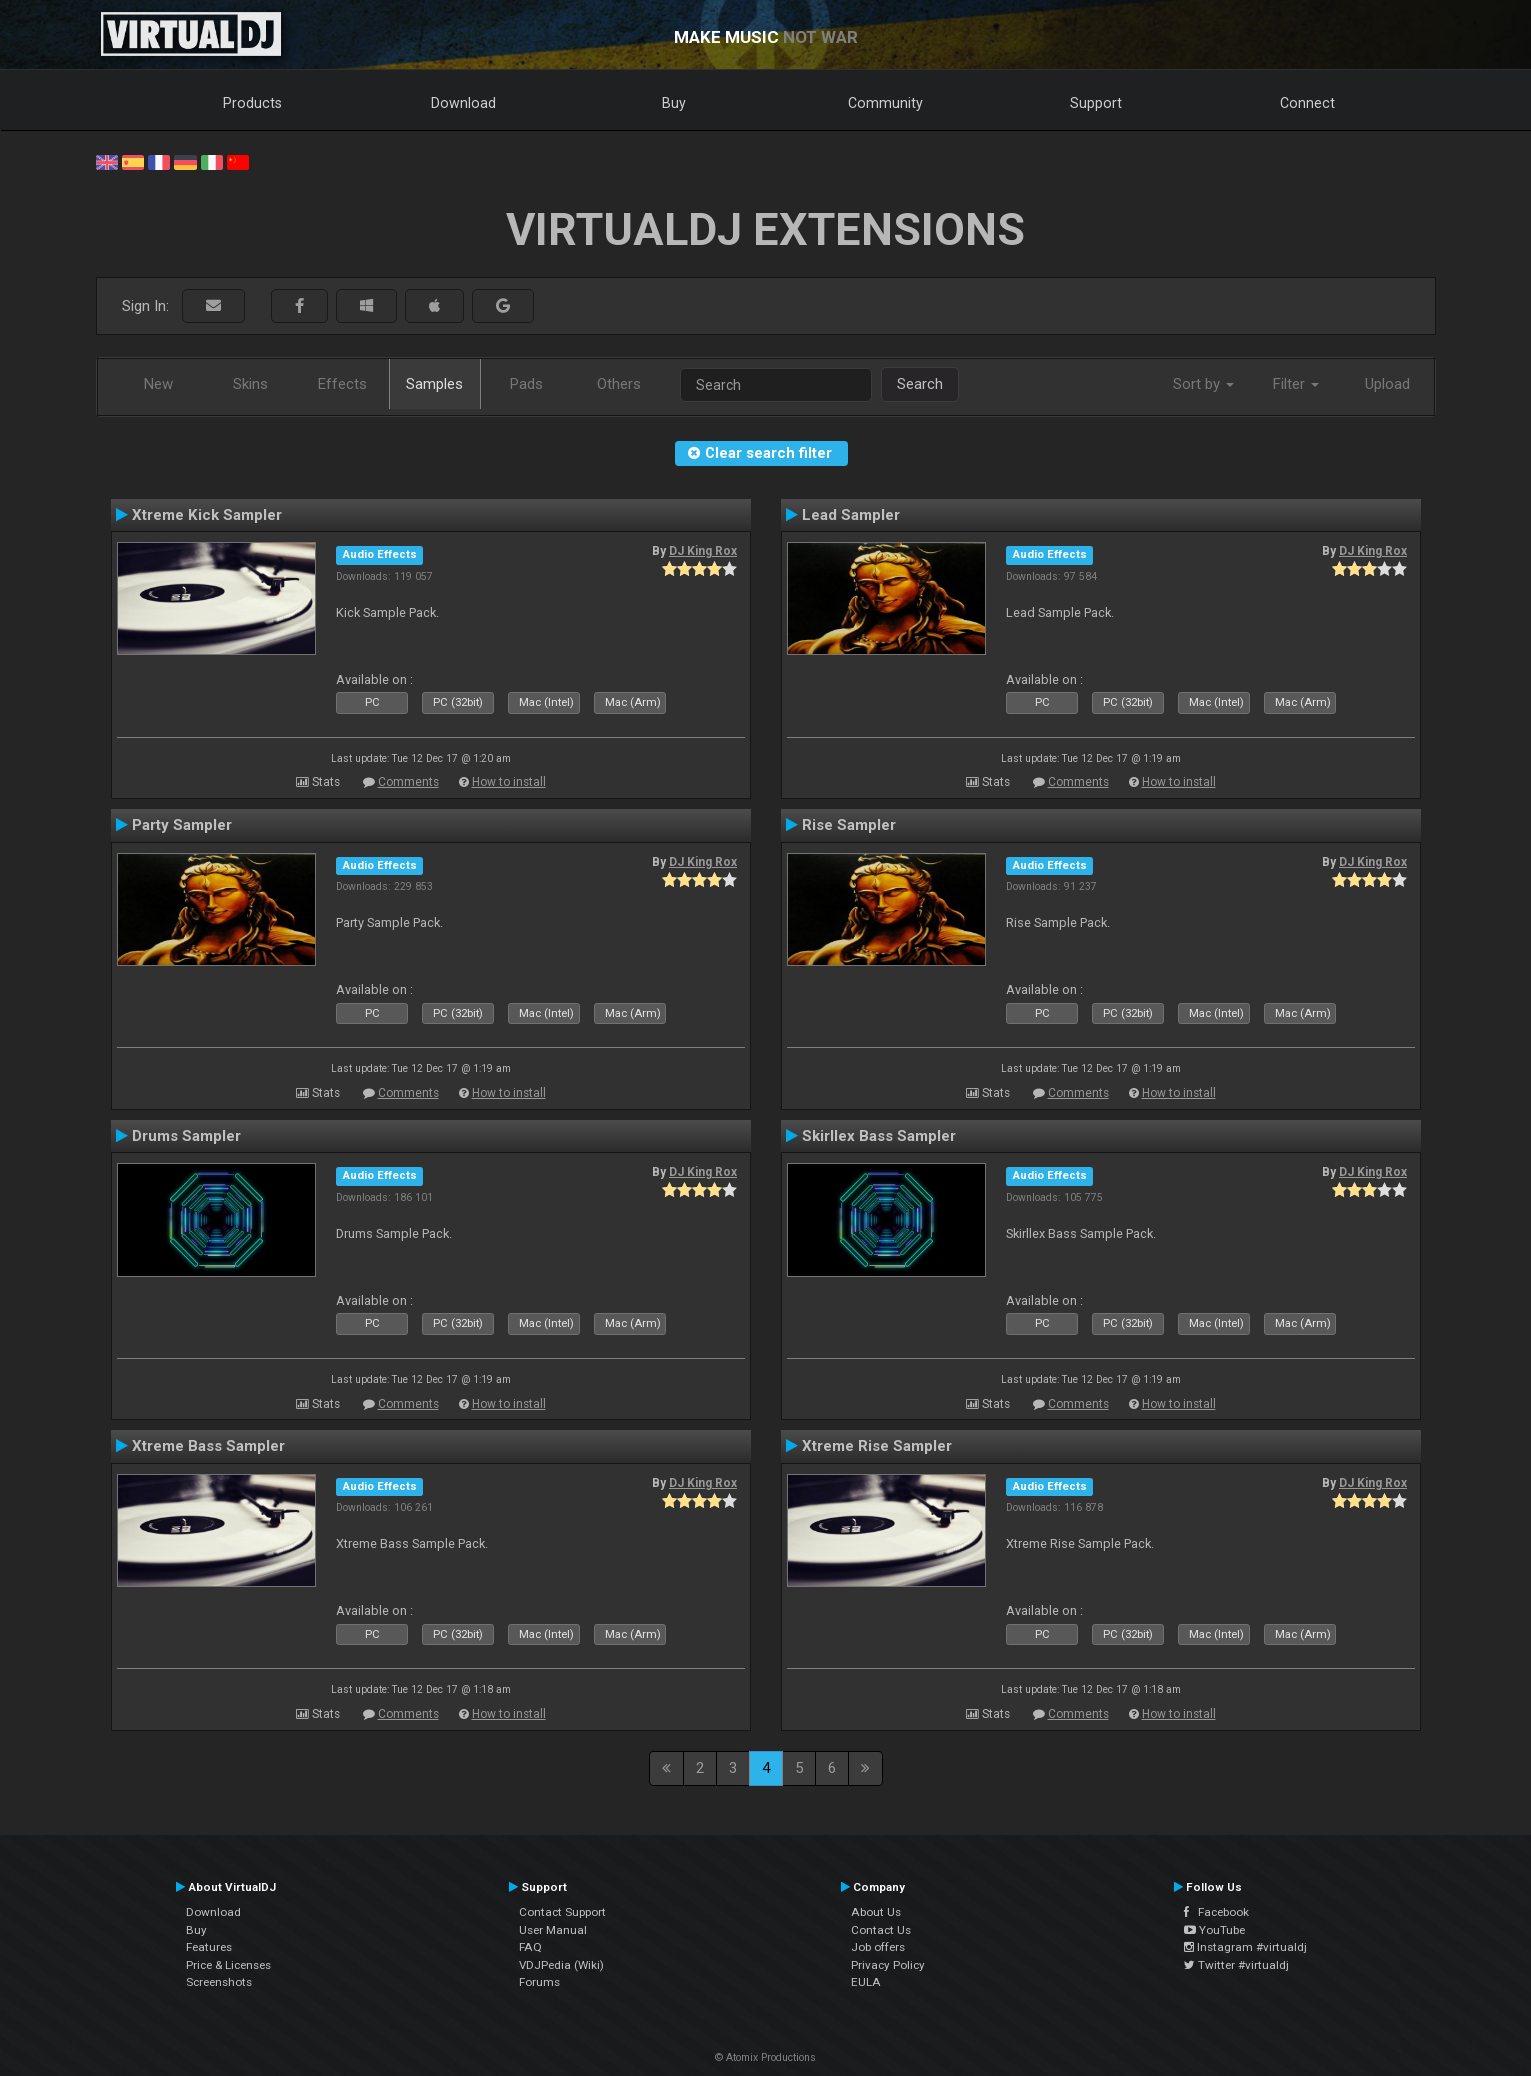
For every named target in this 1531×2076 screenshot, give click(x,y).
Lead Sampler (851, 515)
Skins (250, 384)
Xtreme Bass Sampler (208, 1446)
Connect (1307, 103)
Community (885, 103)
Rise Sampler (849, 825)
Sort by (1203, 384)
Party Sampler (182, 825)
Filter (1296, 384)
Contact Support (562, 1912)
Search (920, 384)
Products (252, 103)
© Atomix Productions (765, 2057)
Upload (1387, 384)
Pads (526, 384)
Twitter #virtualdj (1236, 1965)
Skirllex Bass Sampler (879, 1136)
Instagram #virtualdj (1245, 1947)
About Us (876, 1912)
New (158, 384)
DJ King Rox (703, 551)
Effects (342, 384)
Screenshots (219, 1982)
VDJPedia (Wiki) (561, 1965)
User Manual (553, 1930)
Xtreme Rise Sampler (877, 1446)
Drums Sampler (186, 1136)
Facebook (1216, 1912)
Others (619, 384)
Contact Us (881, 1930)
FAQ (530, 1947)
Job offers (878, 1947)
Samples (434, 384)
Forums (539, 1982)
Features (209, 1947)
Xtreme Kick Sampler (207, 515)
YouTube (1214, 1930)
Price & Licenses (228, 1965)
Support (1096, 103)
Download (463, 103)
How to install (509, 782)
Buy (674, 103)
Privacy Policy (888, 1965)
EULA (866, 1982)
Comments (408, 782)
